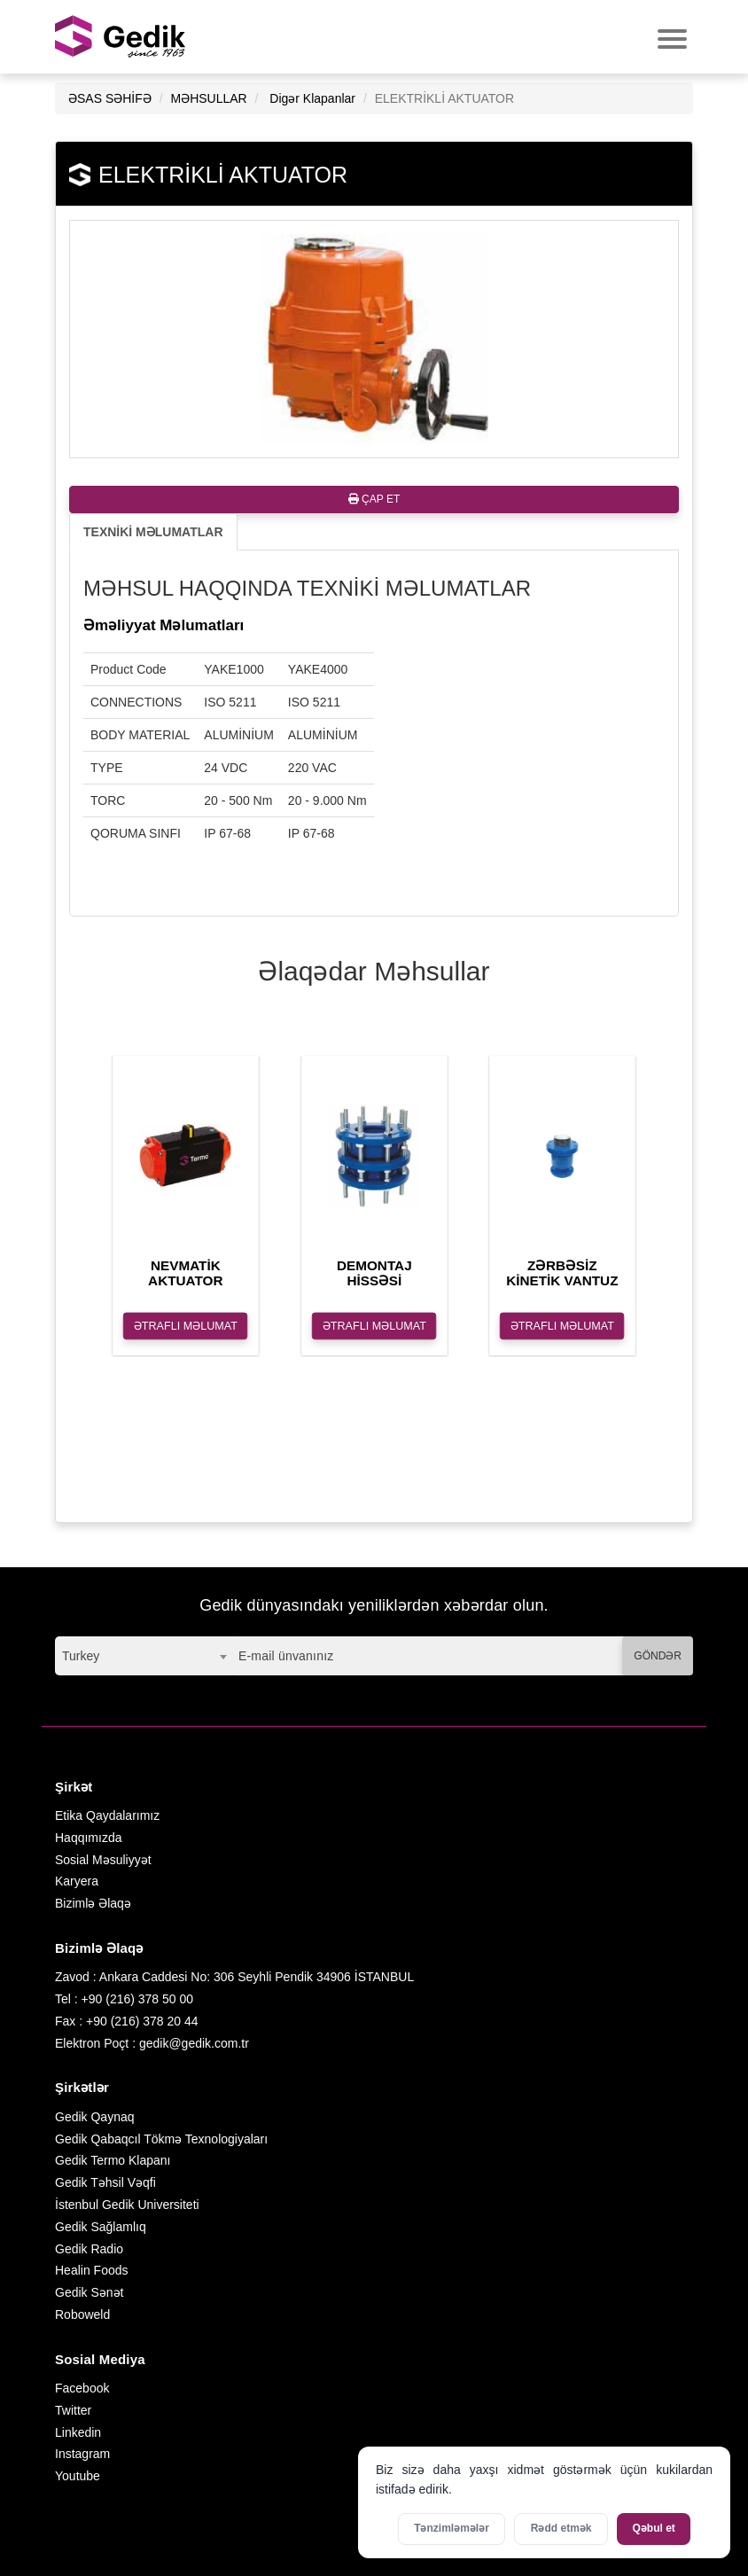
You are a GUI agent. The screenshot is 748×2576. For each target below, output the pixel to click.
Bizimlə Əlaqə (93, 1903)
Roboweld (82, 2314)
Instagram (82, 2454)
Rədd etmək (561, 2528)
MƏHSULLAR (208, 98)
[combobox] (144, 1655)
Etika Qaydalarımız (107, 1815)
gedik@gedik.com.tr (194, 2043)
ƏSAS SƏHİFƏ (110, 98)
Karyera (76, 1881)
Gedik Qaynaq (95, 2117)
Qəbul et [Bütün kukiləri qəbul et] (654, 2528)
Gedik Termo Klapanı (112, 2160)
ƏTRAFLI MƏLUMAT (186, 1326)
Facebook (82, 2388)
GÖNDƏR (658, 1656)
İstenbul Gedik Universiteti (127, 2204)
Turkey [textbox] (80, 1656)
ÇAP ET (374, 499)
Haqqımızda (88, 1838)
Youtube (77, 2476)
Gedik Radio (89, 2249)
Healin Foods (92, 2270)
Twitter (73, 2410)
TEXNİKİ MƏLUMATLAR (153, 532)
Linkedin (78, 2432)
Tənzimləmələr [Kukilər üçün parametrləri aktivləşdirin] (451, 2528)
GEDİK (121, 37)
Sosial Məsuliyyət (103, 1860)
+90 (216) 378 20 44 (142, 2021)
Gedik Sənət (89, 2292)
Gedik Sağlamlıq (100, 2227)
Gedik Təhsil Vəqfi (105, 2182)
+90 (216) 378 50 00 (138, 1999)
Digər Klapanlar (312, 98)
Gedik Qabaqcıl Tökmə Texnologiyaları (161, 2139)
